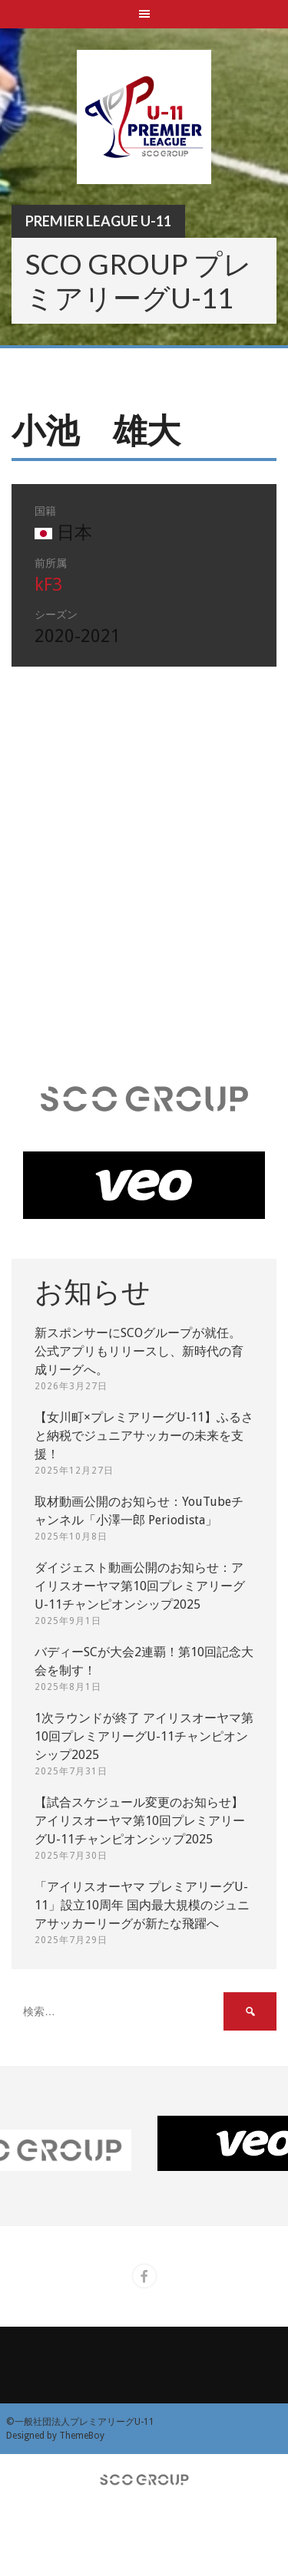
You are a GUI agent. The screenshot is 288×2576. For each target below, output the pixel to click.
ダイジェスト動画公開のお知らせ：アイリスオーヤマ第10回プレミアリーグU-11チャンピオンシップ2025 (140, 1586)
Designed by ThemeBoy (55, 2435)
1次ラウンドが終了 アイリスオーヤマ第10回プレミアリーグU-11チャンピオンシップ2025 (144, 1736)
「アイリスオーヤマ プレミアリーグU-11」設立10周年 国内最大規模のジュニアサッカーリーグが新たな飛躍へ (142, 1905)
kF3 (48, 585)
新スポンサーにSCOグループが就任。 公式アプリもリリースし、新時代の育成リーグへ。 (139, 1351)
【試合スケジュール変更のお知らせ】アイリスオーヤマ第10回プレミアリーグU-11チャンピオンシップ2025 (140, 1820)
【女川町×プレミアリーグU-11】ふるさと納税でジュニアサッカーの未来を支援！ (144, 1435)
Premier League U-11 (98, 220)
